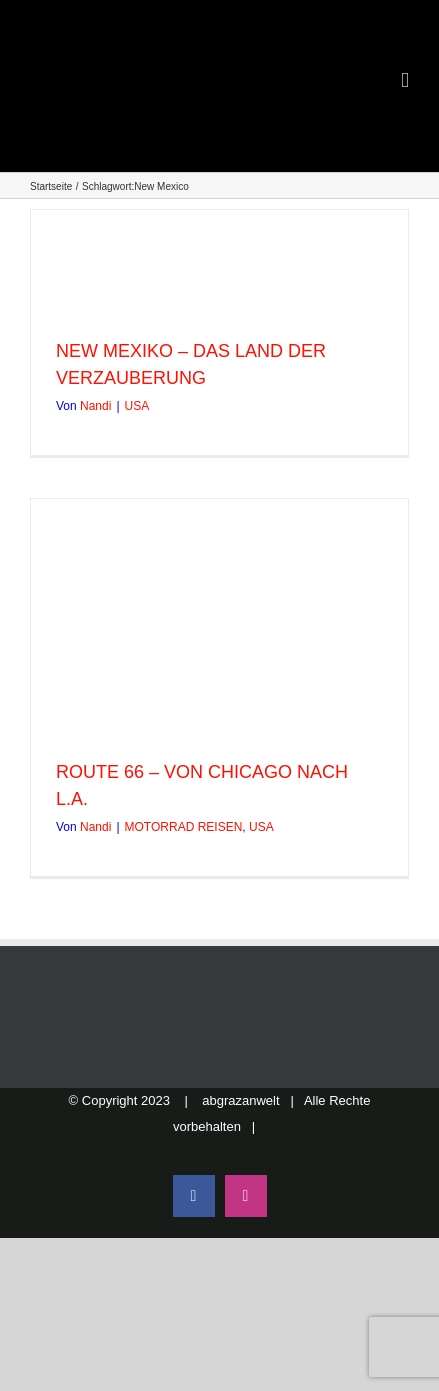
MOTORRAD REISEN (184, 827)
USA (137, 406)
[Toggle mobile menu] (405, 80)
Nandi (95, 406)
